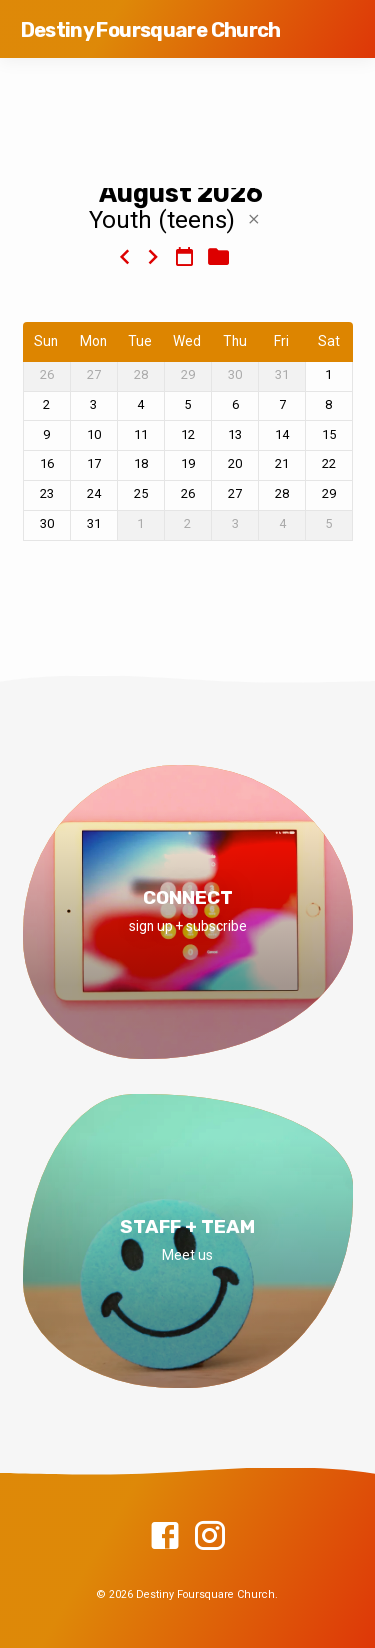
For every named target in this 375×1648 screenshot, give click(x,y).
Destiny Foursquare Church (151, 30)
